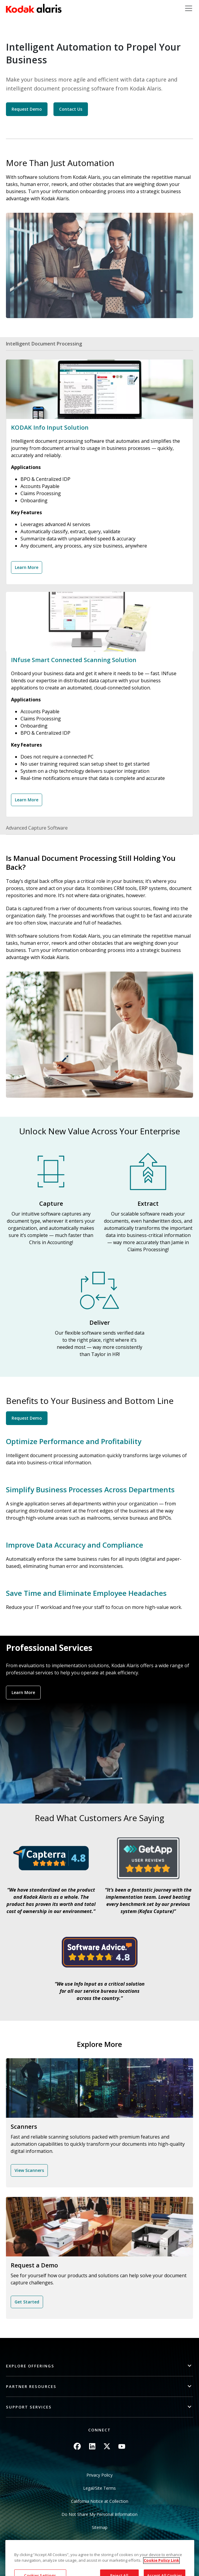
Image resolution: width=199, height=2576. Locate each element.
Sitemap (100, 2527)
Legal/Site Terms (99, 2488)
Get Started (27, 2302)
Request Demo (27, 109)
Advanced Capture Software (37, 828)
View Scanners (29, 2170)
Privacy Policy (99, 2475)
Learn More (26, 567)
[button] (99, 2366)
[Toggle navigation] (188, 8)
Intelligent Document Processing (44, 343)
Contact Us (70, 109)
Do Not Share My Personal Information (99, 2514)
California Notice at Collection (99, 2501)
